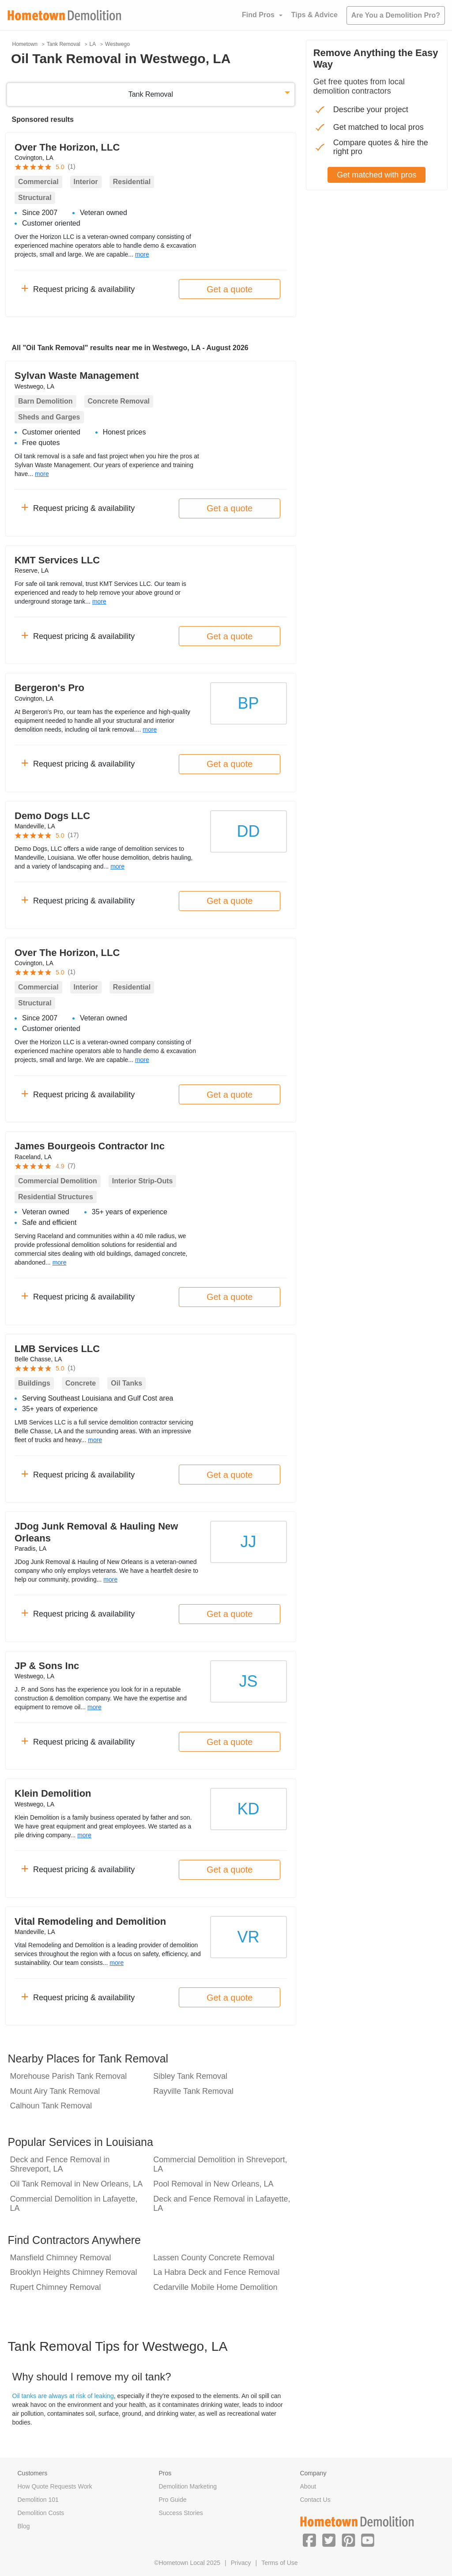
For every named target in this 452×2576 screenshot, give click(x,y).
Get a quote (230, 289)
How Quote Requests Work (55, 2486)
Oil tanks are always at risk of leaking (63, 2395)
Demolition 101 (38, 2499)
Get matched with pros (376, 174)
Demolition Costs (41, 2512)
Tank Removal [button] (150, 94)
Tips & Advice (314, 15)
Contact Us (315, 2499)
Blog (24, 2526)
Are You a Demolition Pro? (395, 15)
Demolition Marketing (187, 2486)
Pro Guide (172, 2499)
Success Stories (180, 2512)
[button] (309, 2539)
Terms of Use (279, 2562)
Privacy (241, 2562)
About (308, 2486)
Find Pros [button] (258, 15)
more (142, 254)
